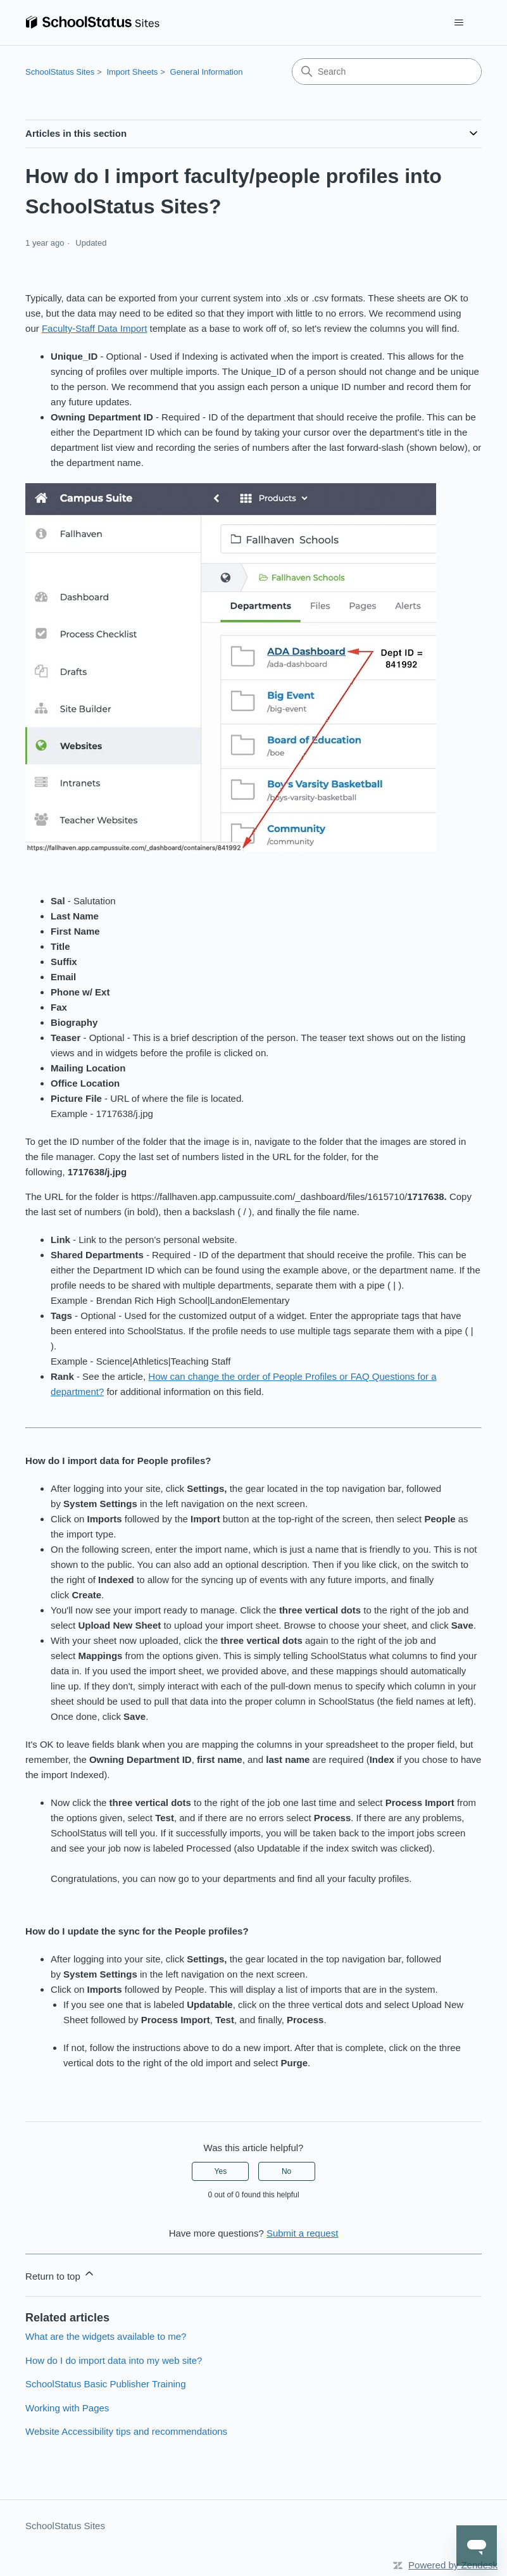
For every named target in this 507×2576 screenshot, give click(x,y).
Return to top (60, 2274)
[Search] (386, 71)
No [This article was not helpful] (286, 2171)
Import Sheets (132, 72)
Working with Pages (67, 2407)
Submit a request (302, 2233)
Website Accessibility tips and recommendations (126, 2431)
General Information (206, 72)
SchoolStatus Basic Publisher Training (105, 2383)
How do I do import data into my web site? (113, 2360)
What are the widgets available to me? (105, 2336)
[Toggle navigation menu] (459, 23)
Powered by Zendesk (453, 2565)
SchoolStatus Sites (59, 72)
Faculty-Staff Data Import (94, 328)
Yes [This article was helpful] (221, 2171)
